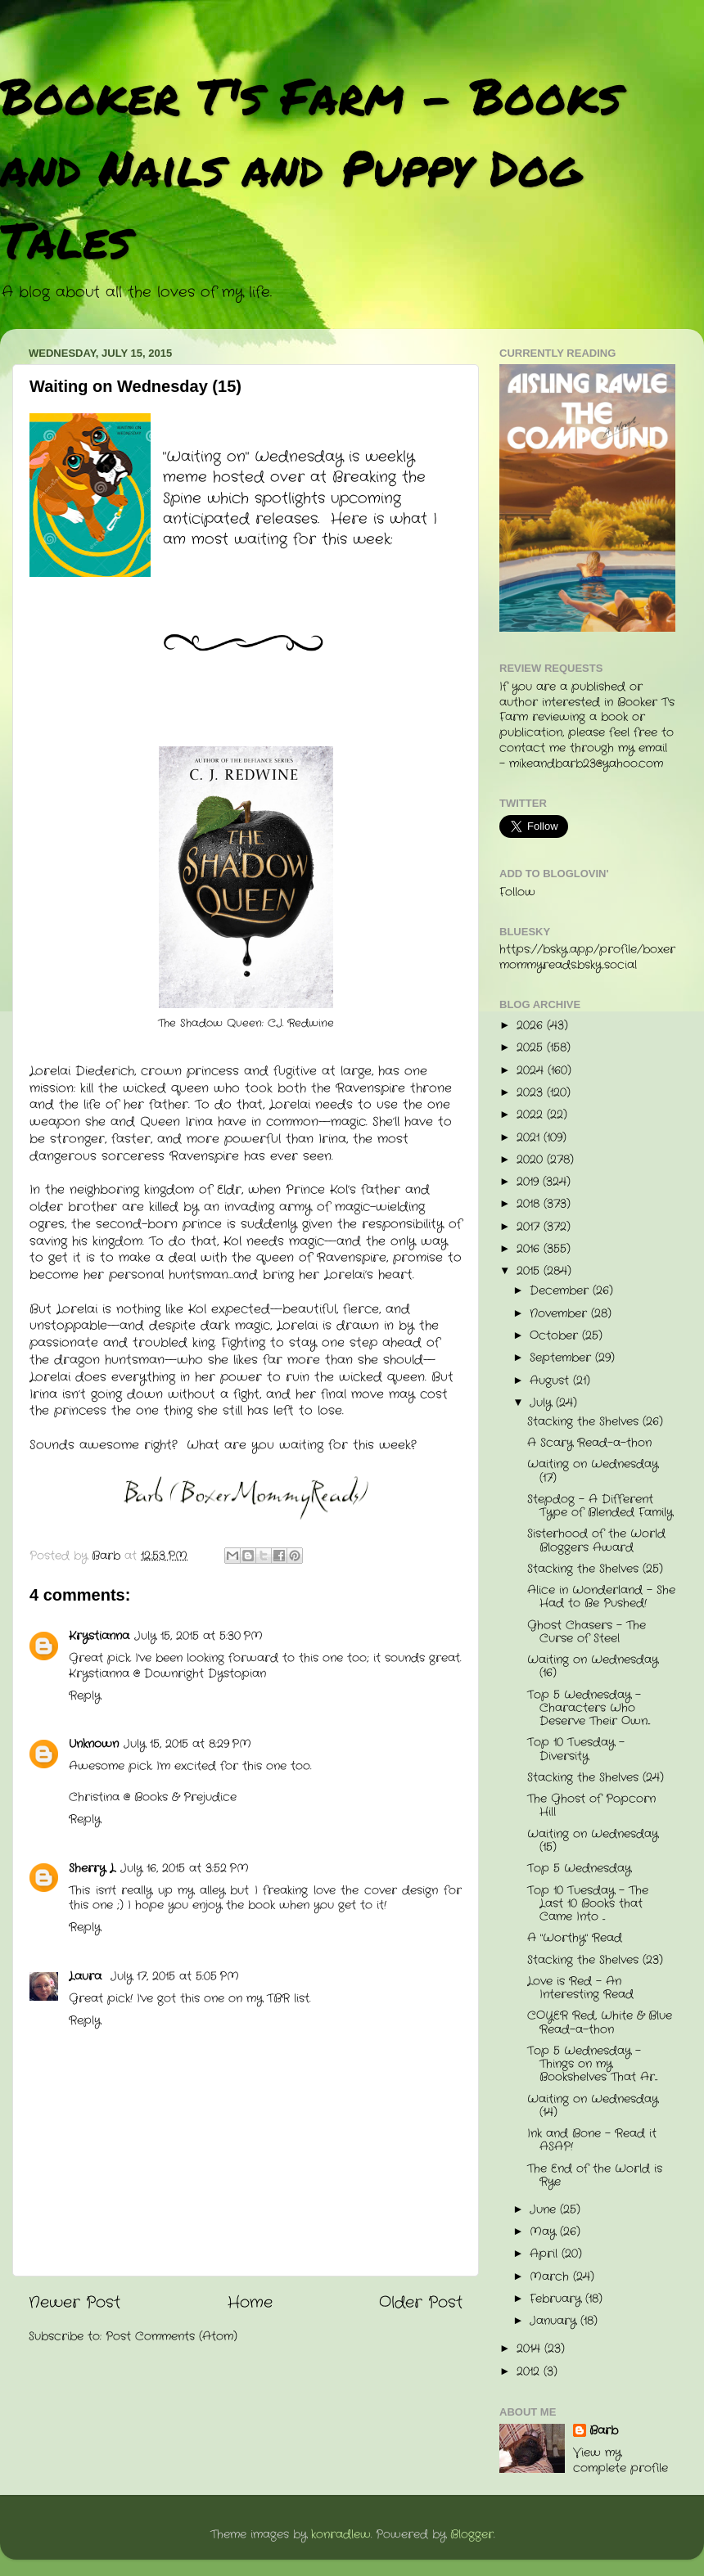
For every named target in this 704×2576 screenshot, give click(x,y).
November (560, 1314)
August (551, 1381)
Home (250, 2303)
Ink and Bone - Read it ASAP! (592, 2140)
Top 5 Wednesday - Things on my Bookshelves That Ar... (592, 2064)
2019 (530, 1182)
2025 (532, 1048)
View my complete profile (620, 2460)
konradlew (341, 2534)
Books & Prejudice (185, 1797)
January (555, 2321)
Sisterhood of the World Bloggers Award (596, 1540)
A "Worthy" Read (574, 1938)
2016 (530, 1249)
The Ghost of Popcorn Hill (591, 1805)
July (543, 1403)
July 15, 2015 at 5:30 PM (198, 1636)
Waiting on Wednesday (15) (592, 1840)
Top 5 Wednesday (579, 1868)
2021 (530, 1138)
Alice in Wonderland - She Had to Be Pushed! (601, 1597)
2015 (530, 1271)
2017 (530, 1227)
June (545, 2210)
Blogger (472, 2534)
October (556, 1336)
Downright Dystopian (205, 1674)
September (562, 1358)
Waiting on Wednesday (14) (592, 2106)
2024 (532, 1071)
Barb (603, 2431)
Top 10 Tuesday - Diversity (576, 1749)
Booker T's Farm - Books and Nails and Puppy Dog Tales (310, 167)
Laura (87, 1976)
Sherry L (92, 1868)
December (561, 1291)
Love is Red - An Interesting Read (580, 1988)
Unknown (94, 1744)
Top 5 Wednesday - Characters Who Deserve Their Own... (588, 1708)
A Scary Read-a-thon (589, 1443)
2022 (532, 1115)
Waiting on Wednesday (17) (592, 1471)
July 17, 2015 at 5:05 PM (175, 1976)
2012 (530, 2372)
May (545, 2232)
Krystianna (99, 1636)
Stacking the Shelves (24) (595, 1778)
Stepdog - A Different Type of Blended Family (600, 1506)
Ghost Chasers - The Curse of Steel (586, 1632)
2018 (530, 1204)
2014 (530, 2349)
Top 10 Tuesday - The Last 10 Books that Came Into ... (587, 1904)
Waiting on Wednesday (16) (592, 1666)
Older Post (421, 2303)
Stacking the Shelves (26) (595, 1422)
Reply (85, 1696)
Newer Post (74, 2303)
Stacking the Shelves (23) (595, 1960)
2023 (532, 1093)
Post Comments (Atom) (171, 2336)
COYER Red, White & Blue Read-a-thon (599, 2022)
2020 (532, 1160)
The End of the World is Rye (594, 2175)
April (546, 2254)
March (551, 2277)
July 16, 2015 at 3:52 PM (184, 1868)
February (557, 2299)
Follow (517, 892)
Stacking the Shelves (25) (595, 1569)
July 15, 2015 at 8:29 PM (187, 1744)
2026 (532, 1026)
